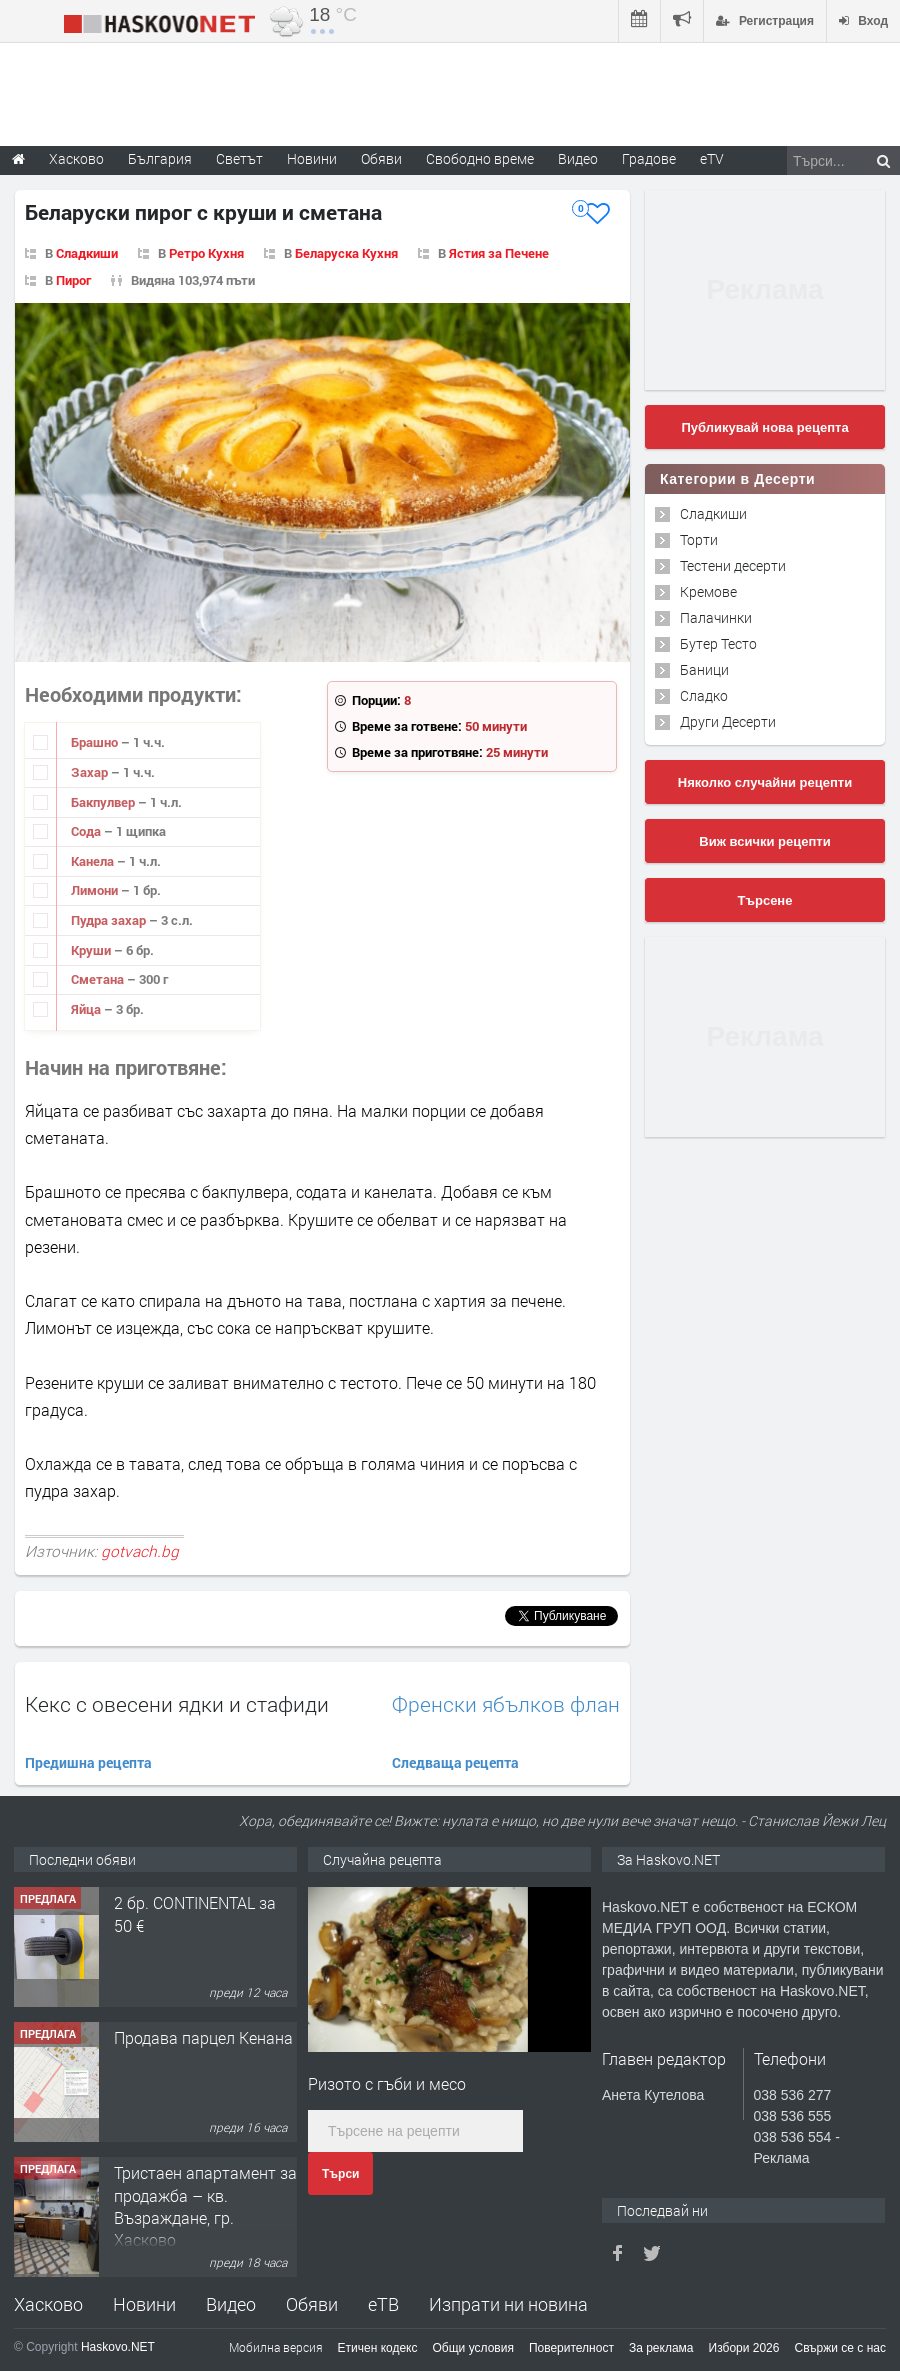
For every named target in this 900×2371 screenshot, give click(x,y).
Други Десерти (728, 721)
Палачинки (716, 617)
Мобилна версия (276, 2347)
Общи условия (473, 2348)
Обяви (312, 2304)
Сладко (704, 695)
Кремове (708, 591)
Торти (699, 539)
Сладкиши (87, 253)
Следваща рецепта (455, 1762)
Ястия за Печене (499, 253)
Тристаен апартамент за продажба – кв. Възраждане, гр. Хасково (205, 2206)
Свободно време (480, 158)
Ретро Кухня (206, 253)
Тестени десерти (733, 565)
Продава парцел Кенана (203, 2037)
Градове (649, 158)
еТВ (383, 2304)
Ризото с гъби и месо (387, 2083)
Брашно (96, 742)
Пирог (73, 280)
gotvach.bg (140, 1551)
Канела (94, 861)
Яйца (87, 1009)
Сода (87, 831)
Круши (92, 950)
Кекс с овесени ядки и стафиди (177, 1704)
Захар (91, 772)
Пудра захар (110, 920)
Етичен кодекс (378, 2348)
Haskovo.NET (118, 2347)
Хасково (48, 2304)
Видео (231, 2304)
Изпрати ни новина (508, 2304)
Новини (312, 158)
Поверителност (571, 2348)
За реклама (661, 2348)
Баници (704, 669)
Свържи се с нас (840, 2348)
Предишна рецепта (88, 1762)
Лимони (96, 890)
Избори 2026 (744, 2348)
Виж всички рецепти (764, 841)
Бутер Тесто (718, 643)
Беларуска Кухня (346, 253)
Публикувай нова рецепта (764, 427)
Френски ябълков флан (506, 1704)
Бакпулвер (104, 802)
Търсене (765, 900)
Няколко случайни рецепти (765, 782)
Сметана (99, 979)
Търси (340, 2174)
